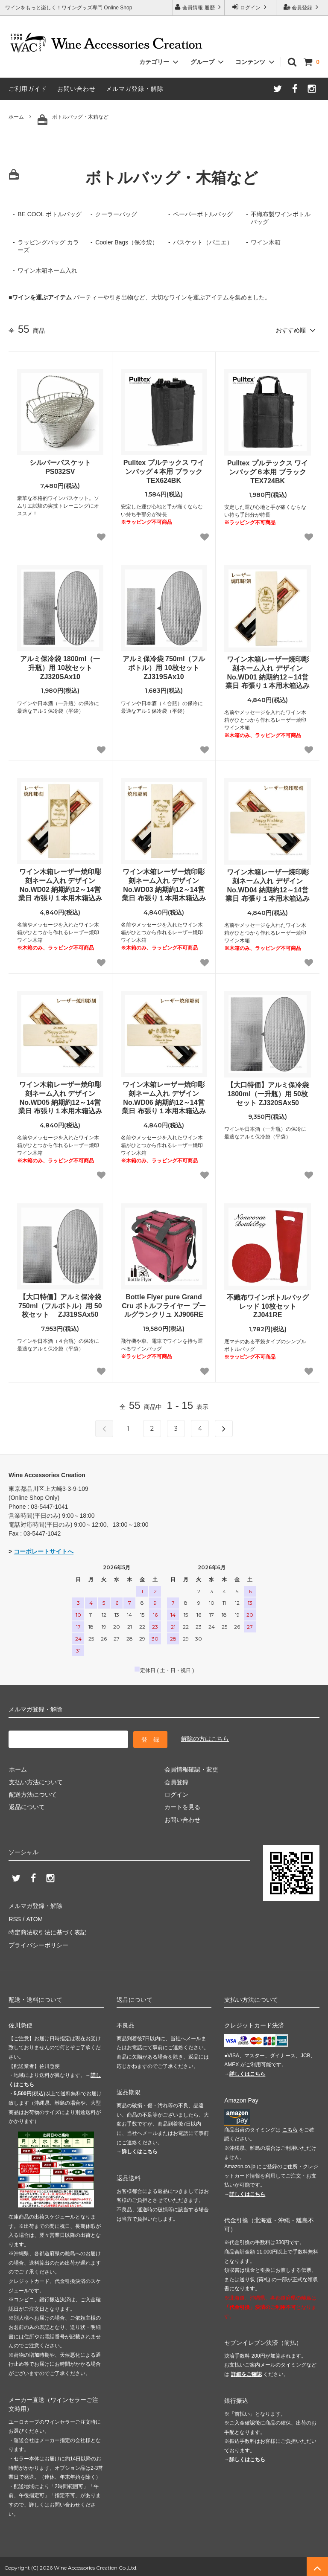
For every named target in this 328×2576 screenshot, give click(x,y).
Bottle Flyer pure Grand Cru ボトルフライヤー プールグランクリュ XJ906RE (163, 1305)
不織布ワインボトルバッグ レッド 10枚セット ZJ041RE (268, 1305)
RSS (15, 1917)
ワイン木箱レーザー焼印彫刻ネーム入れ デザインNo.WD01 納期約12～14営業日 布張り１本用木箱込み (267, 672)
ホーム (16, 117)
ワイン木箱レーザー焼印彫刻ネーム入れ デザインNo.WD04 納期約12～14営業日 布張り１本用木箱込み (267, 885)
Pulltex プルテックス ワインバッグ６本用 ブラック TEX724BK (267, 471)
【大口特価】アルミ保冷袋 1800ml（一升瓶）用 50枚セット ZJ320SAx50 (268, 1093)
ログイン (250, 7)
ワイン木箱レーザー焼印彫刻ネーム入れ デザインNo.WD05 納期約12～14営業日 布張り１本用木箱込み (60, 1097)
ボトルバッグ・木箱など (72, 119)
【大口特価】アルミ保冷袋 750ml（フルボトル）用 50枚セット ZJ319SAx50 (60, 1305)
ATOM (34, 1917)
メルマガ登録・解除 (135, 88)
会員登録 (302, 7)
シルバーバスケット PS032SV (60, 467)
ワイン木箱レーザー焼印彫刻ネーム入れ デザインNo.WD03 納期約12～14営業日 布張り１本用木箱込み (163, 884)
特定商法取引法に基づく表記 (47, 1930)
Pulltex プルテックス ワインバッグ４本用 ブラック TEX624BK (163, 471)
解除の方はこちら (205, 1738)
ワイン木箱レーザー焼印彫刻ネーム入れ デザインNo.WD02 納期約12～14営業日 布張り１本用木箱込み (60, 884)
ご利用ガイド (28, 88)
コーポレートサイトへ (43, 1551)
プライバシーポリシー (38, 1942)
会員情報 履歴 (198, 7)
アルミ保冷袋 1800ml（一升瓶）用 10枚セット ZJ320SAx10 (60, 667)
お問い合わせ (76, 88)
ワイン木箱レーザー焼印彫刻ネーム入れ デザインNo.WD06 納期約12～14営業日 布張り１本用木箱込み (163, 1097)
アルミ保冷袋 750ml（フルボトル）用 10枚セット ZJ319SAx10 (164, 667)
